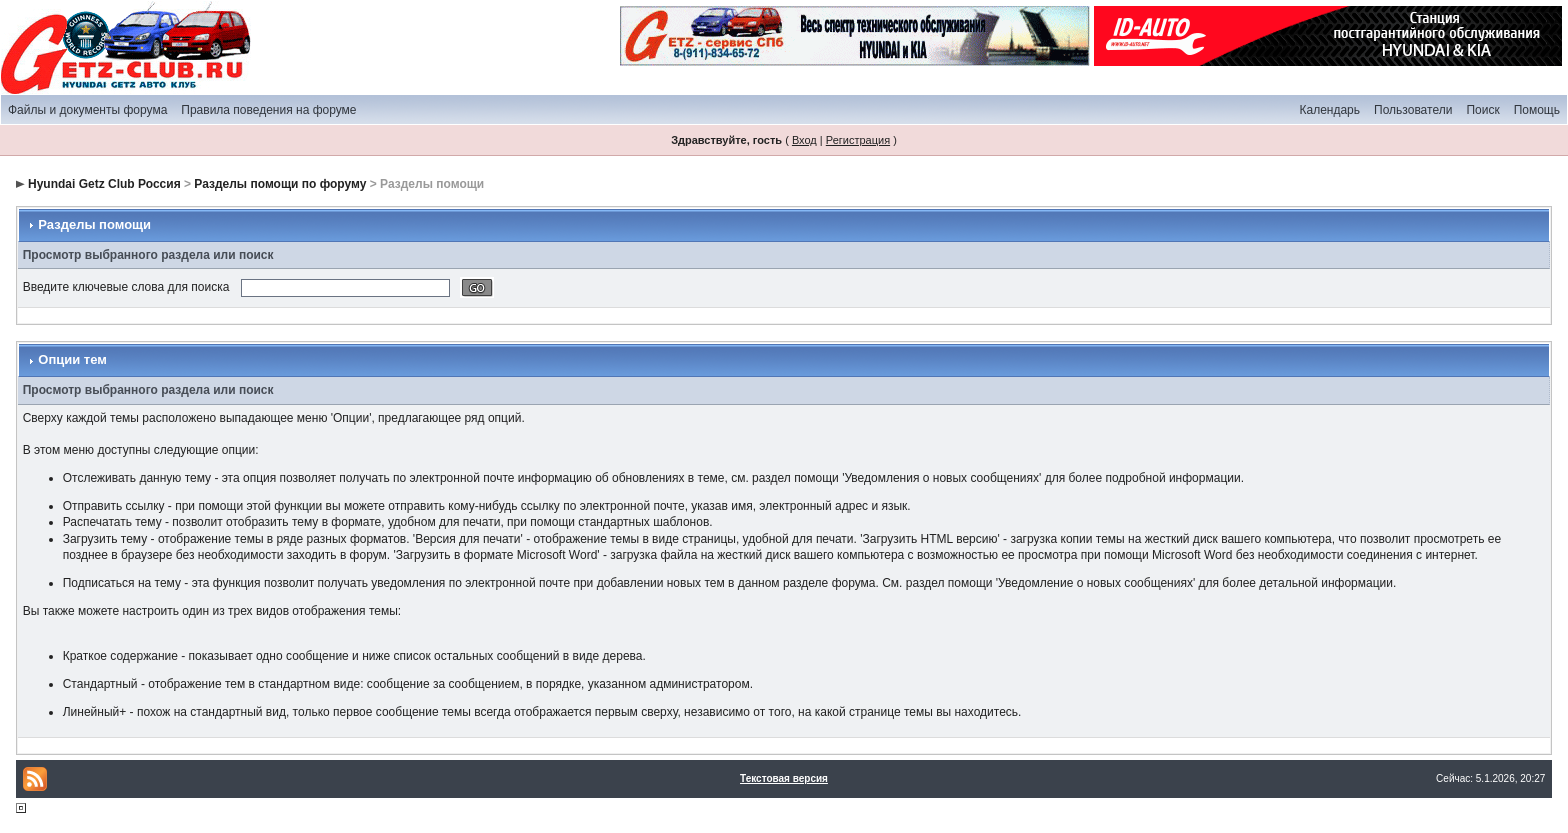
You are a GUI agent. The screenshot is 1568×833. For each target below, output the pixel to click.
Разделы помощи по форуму (280, 184)
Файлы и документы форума (87, 110)
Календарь (1329, 110)
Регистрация (858, 140)
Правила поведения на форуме (268, 110)
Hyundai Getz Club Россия (104, 184)
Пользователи (1413, 110)
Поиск (1482, 110)
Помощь (1537, 110)
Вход (804, 140)
